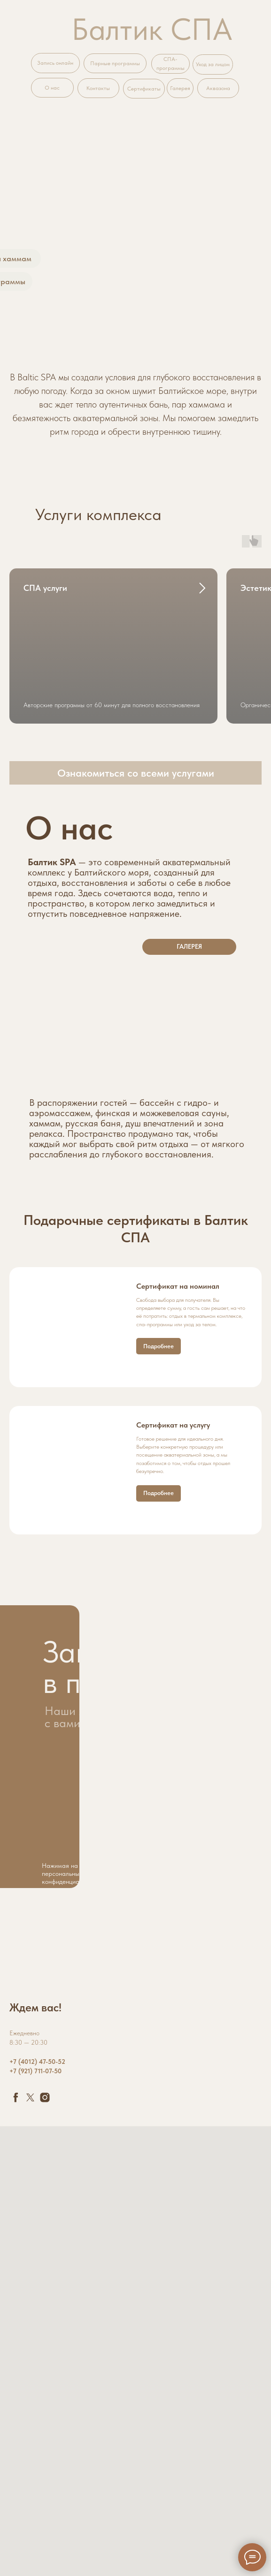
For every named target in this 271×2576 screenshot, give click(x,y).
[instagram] (45, 2097)
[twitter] (30, 2097)
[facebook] (16, 2097)
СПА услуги (45, 588)
